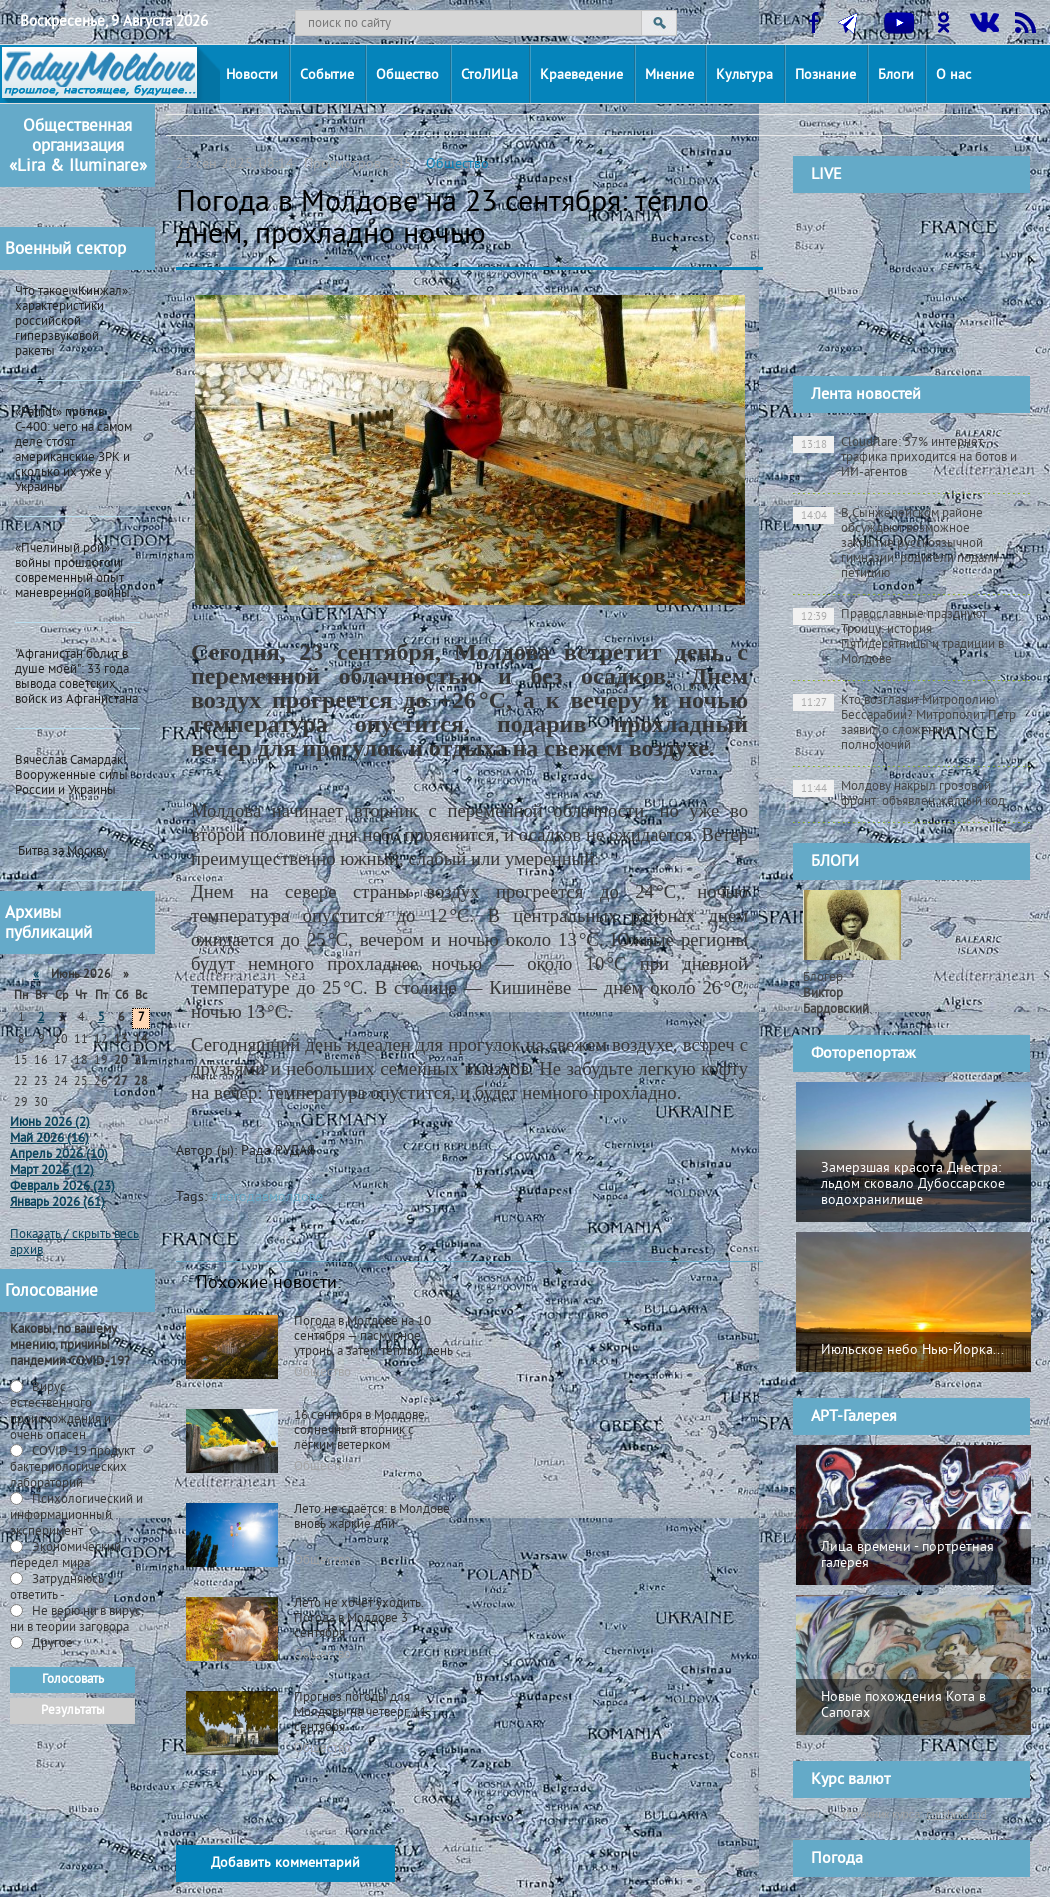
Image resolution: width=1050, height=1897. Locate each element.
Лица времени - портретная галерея (907, 1555)
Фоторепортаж (863, 1054)
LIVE (826, 175)
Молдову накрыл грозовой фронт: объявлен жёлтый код (899, 794)
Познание (825, 75)
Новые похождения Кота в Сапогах (903, 1705)
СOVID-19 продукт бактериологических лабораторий (72, 1468)
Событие (327, 75)
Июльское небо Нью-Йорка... (912, 1350)
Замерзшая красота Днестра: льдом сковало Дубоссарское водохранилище (913, 1184)
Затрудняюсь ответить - (57, 1588)
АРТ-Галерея (854, 1417)
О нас (953, 75)
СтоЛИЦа (489, 75)
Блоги (896, 75)
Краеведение (581, 75)
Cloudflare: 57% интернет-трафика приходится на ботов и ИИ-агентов (905, 458)
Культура (744, 75)
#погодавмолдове (267, 1197)
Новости (252, 75)
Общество (407, 75)
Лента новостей (866, 395)
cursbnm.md (956, 1814)
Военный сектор (65, 250)
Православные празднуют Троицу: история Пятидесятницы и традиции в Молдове (898, 637)
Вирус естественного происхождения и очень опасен (60, 1412)
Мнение (669, 75)
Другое (51, 1644)
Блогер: (836, 994)
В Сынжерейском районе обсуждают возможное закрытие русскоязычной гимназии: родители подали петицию (895, 544)
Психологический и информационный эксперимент (76, 1516)
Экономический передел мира (65, 1556)
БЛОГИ (835, 862)
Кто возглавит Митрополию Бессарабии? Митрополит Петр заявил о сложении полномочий (904, 723)
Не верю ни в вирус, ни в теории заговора (76, 1620)
